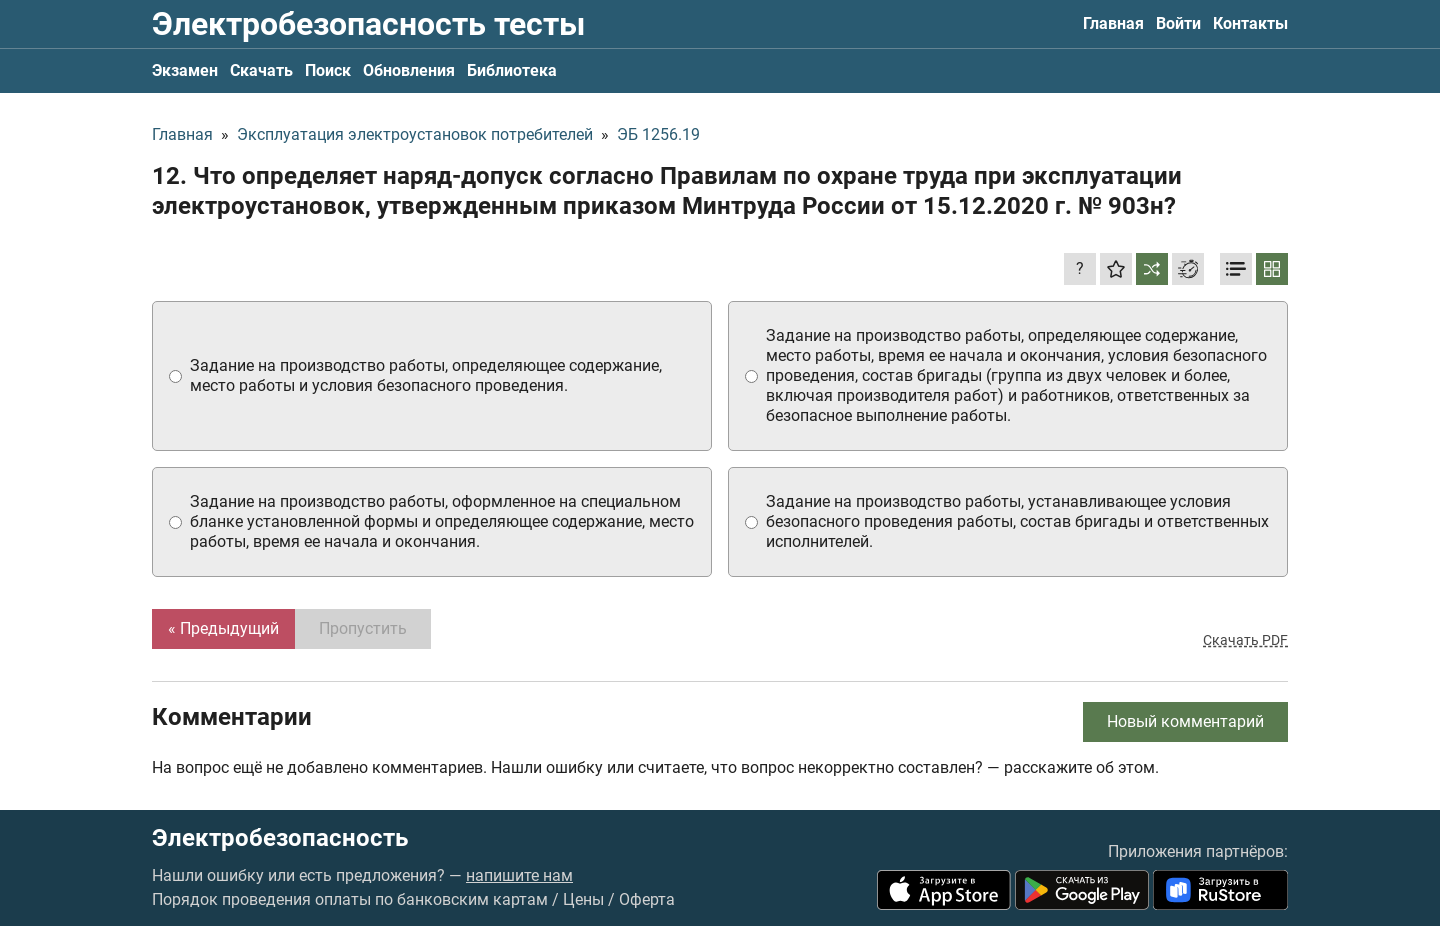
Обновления (409, 70)
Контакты (1250, 23)
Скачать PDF (1245, 640)
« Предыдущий (223, 628)
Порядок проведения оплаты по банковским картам (350, 899)
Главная (1113, 23)
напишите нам (519, 875)
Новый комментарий (1185, 721)
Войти (1178, 23)
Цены (583, 899)
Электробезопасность (280, 838)
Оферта (647, 899)
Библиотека (512, 70)
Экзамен (185, 70)
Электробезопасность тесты (368, 24)
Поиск (328, 70)
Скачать (261, 70)
